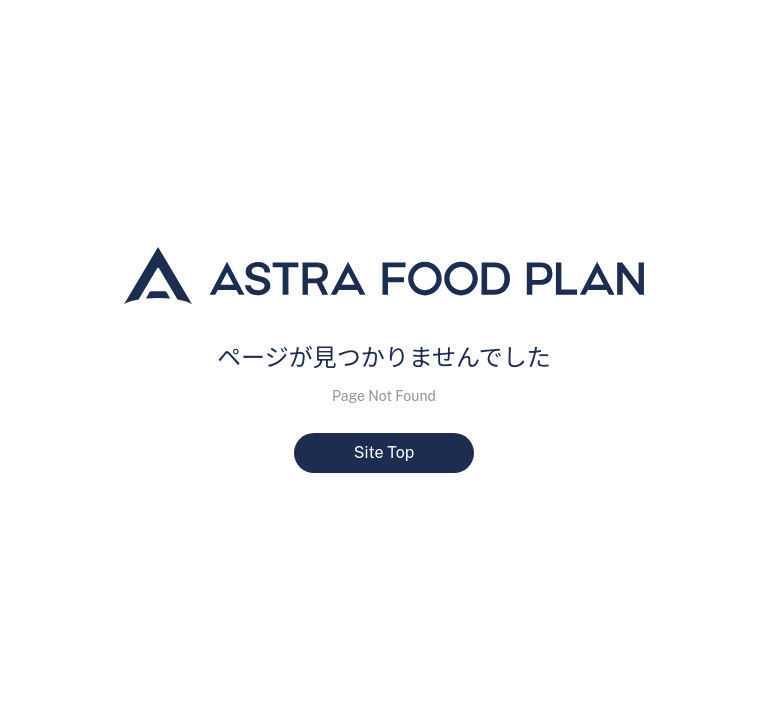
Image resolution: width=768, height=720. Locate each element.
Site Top (384, 452)
